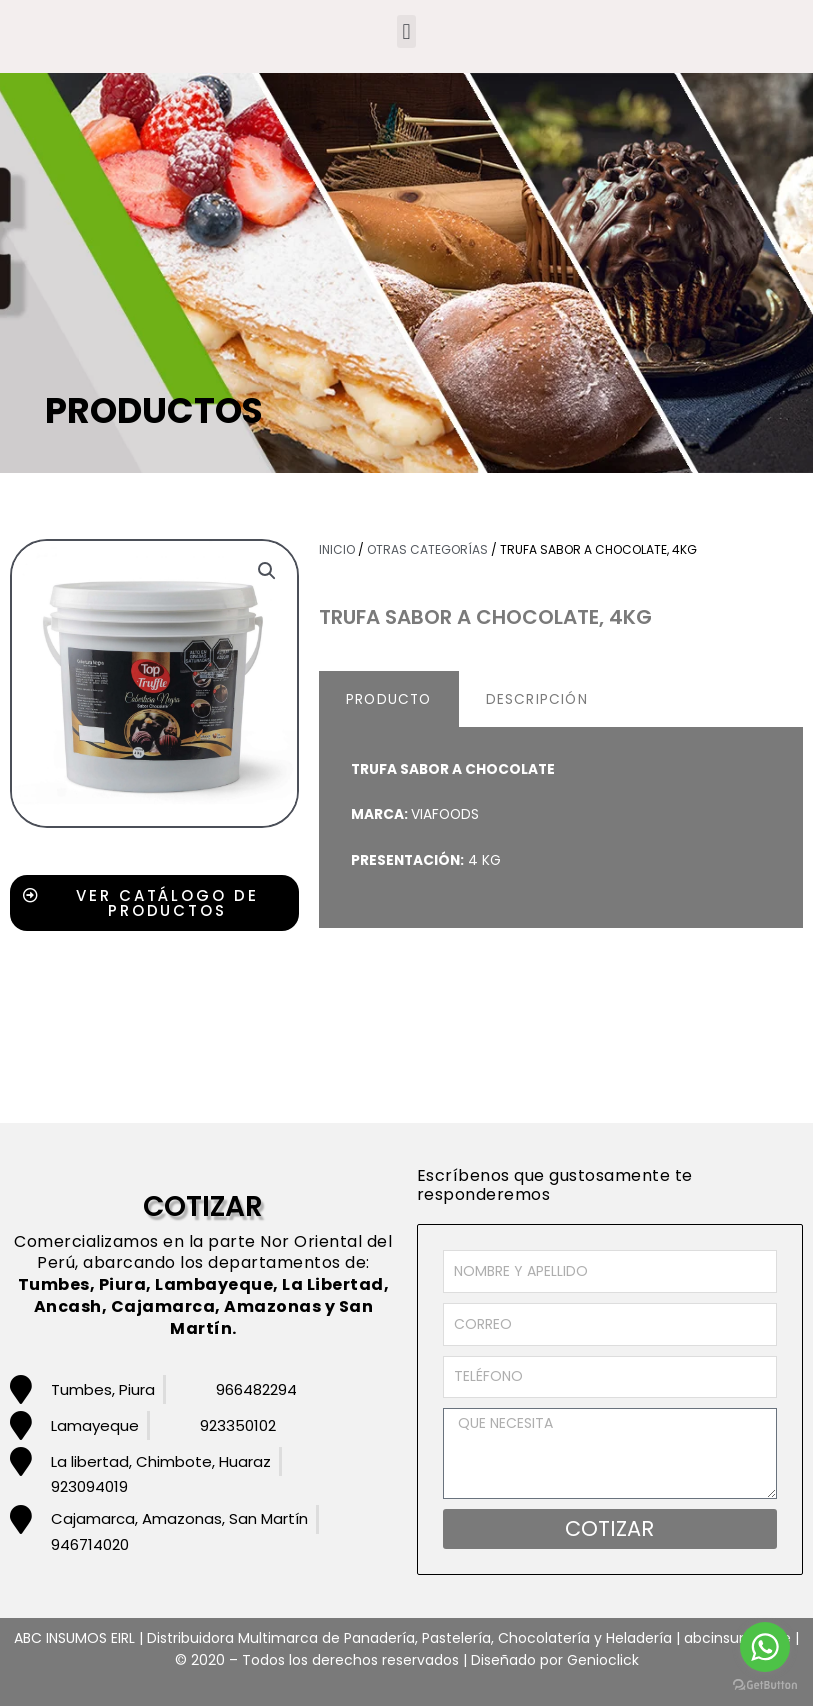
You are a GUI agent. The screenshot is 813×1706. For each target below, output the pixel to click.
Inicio (337, 549)
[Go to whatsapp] (765, 1647)
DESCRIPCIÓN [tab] (537, 699)
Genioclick (603, 1660)
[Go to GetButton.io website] (765, 1685)
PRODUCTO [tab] (389, 699)
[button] (406, 31)
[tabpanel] (561, 828)
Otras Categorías (427, 549)
